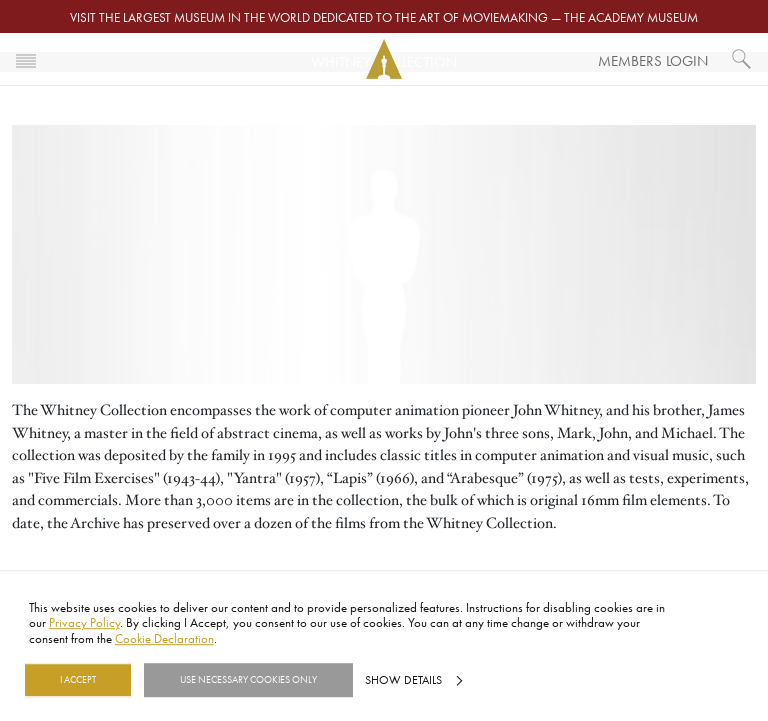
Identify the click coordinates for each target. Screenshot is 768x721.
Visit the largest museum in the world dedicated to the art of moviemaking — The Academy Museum (384, 17)
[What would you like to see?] (742, 59)
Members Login (653, 60)
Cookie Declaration (164, 638)
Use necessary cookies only (248, 680)
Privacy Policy (84, 623)
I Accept (78, 680)
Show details (403, 680)
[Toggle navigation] (26, 59)
